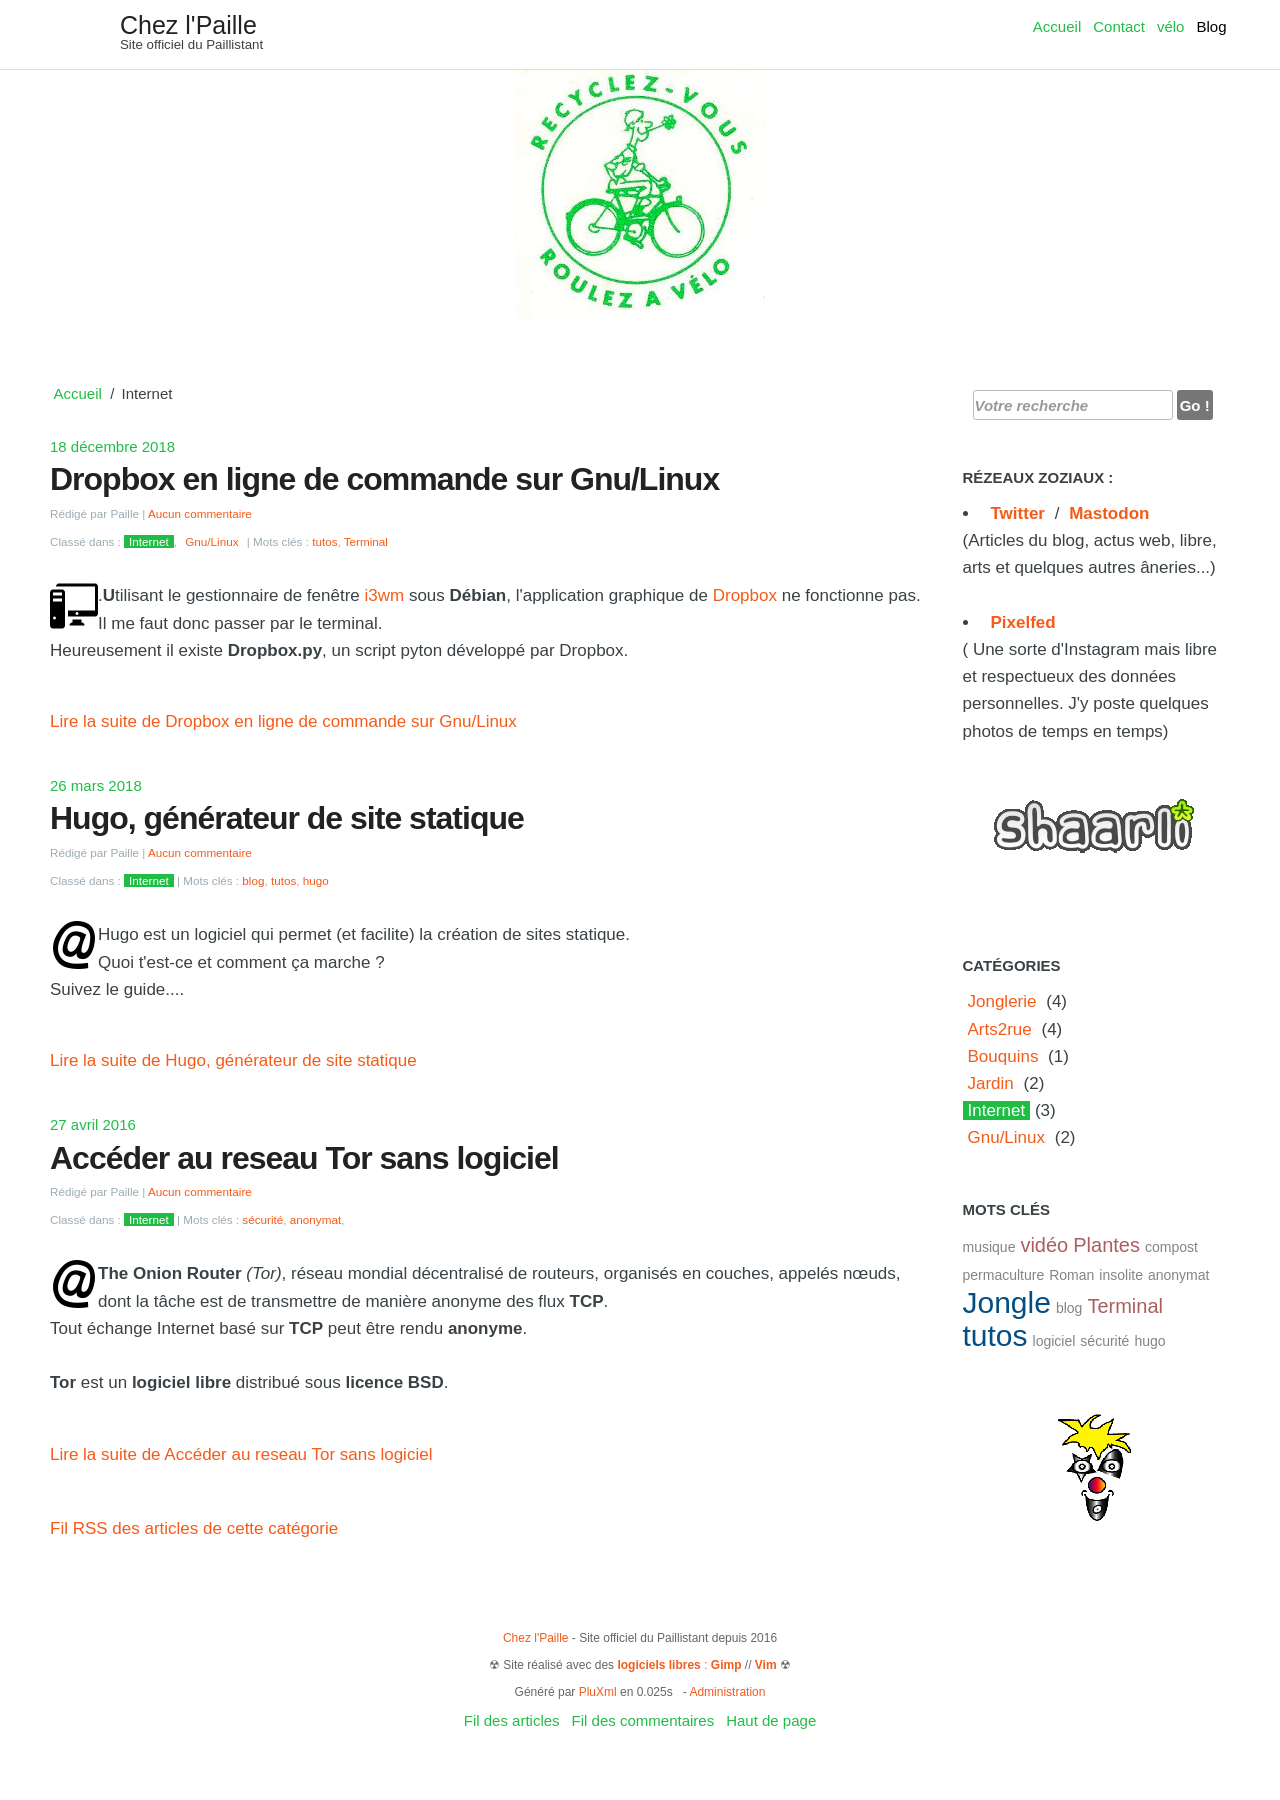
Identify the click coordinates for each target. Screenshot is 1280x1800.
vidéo (1044, 1245)
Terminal (366, 541)
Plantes (1106, 1245)
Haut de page (771, 1720)
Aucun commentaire (200, 513)
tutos (324, 541)
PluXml (598, 1692)
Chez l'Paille (188, 25)
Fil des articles (512, 1720)
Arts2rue (1000, 1029)
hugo (316, 880)
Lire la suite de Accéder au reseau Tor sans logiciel (241, 1454)
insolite (1121, 1275)
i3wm (385, 595)
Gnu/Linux (211, 541)
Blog (1211, 26)
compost (1171, 1247)
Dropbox (745, 595)
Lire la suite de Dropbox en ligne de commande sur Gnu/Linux (283, 721)
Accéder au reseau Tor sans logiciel (304, 1158)
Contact (1119, 26)
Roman (1071, 1275)
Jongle (1007, 1302)
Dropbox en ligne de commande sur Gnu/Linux (384, 479)
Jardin (991, 1083)
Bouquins (1003, 1056)
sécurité (262, 1219)
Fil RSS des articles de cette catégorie (194, 1528)
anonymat (315, 1219)
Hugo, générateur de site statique (287, 818)
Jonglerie (1002, 1001)
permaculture (1004, 1275)
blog (253, 880)
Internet (149, 541)
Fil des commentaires (643, 1720)
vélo (1171, 26)
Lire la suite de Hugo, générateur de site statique (233, 1060)
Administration (727, 1692)
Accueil (1057, 26)
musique (989, 1247)
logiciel (1054, 1341)
